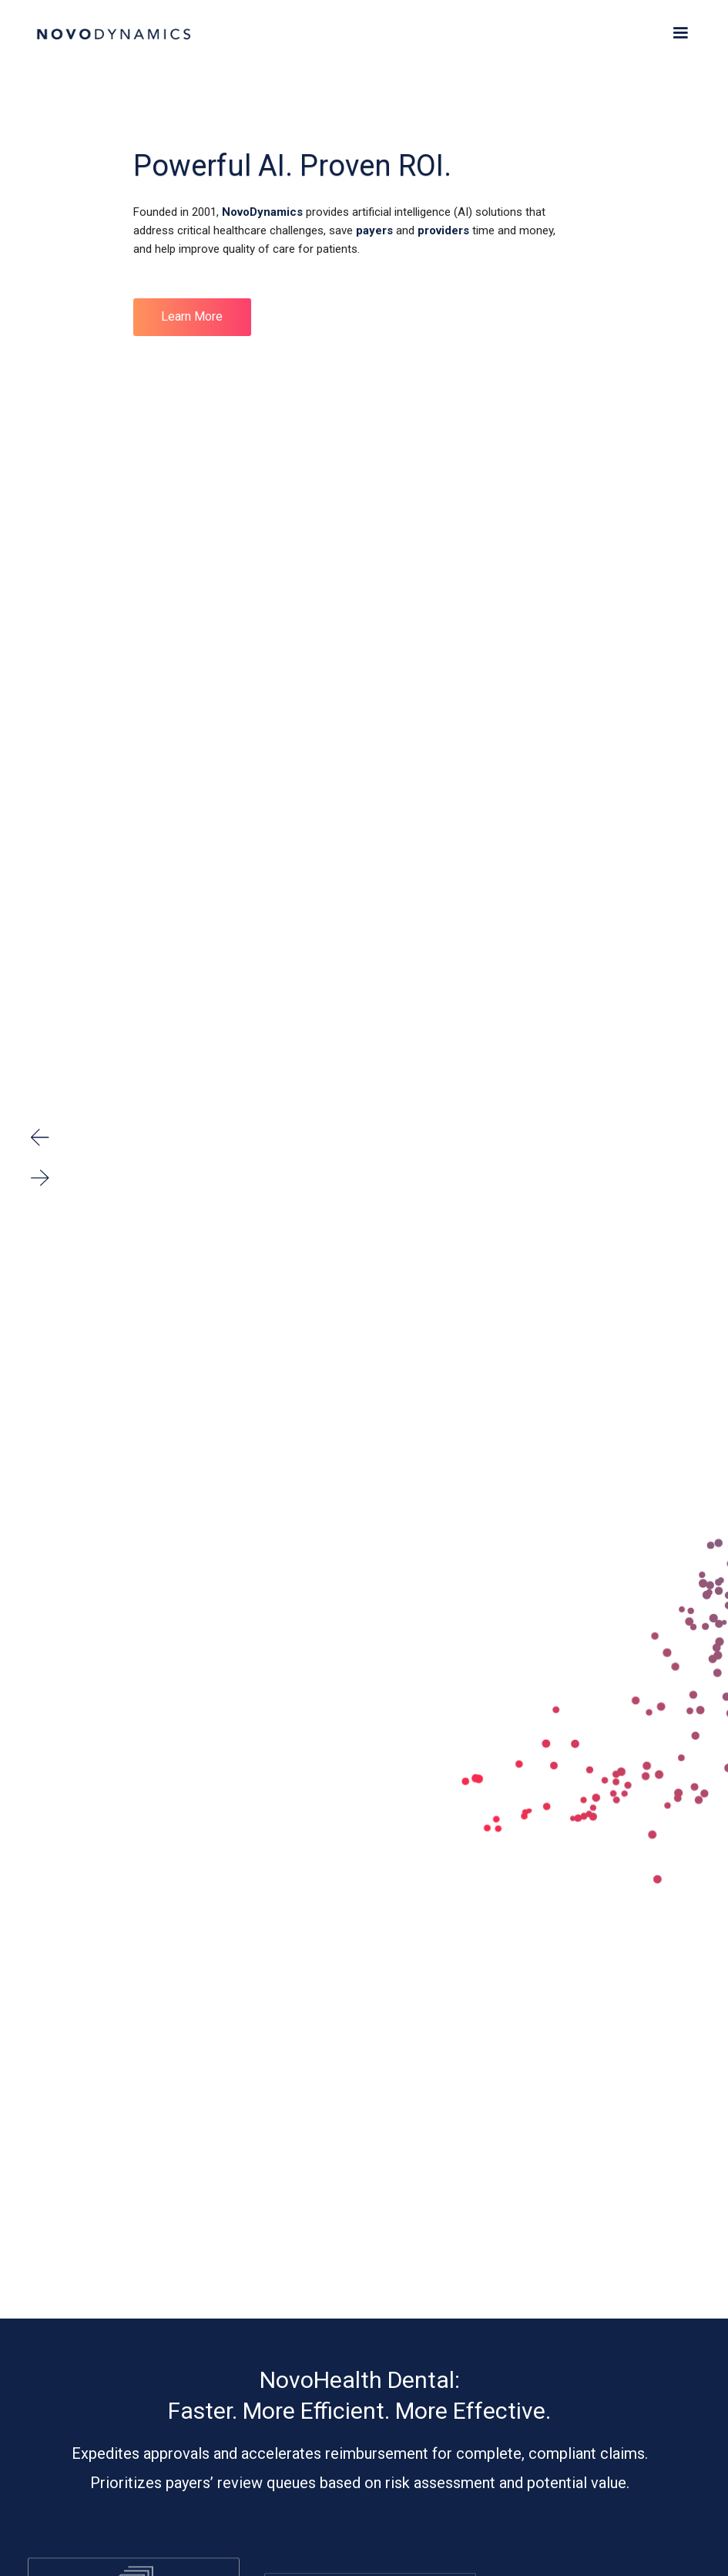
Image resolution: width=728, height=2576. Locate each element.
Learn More (192, 316)
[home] (113, 31)
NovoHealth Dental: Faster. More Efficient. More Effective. (359, 2395)
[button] (680, 33)
